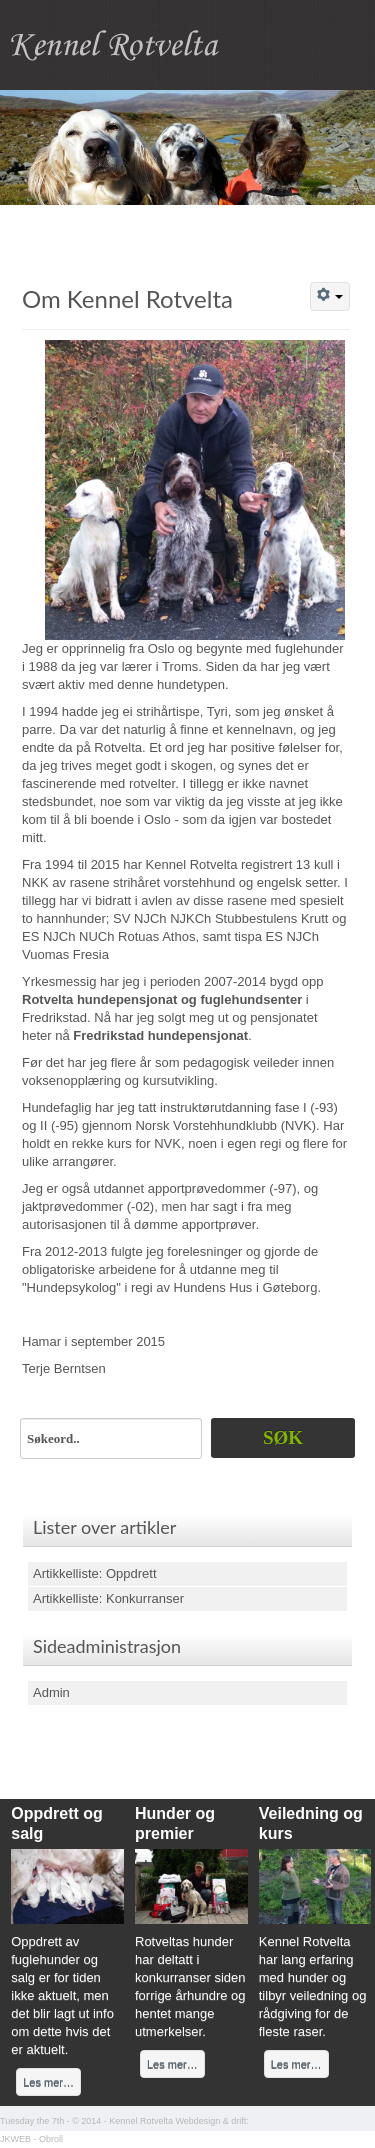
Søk (283, 1437)
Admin (51, 1692)
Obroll (51, 2139)
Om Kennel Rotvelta (127, 298)
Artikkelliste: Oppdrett (95, 1573)
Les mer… (48, 2082)
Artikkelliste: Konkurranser (108, 1598)
